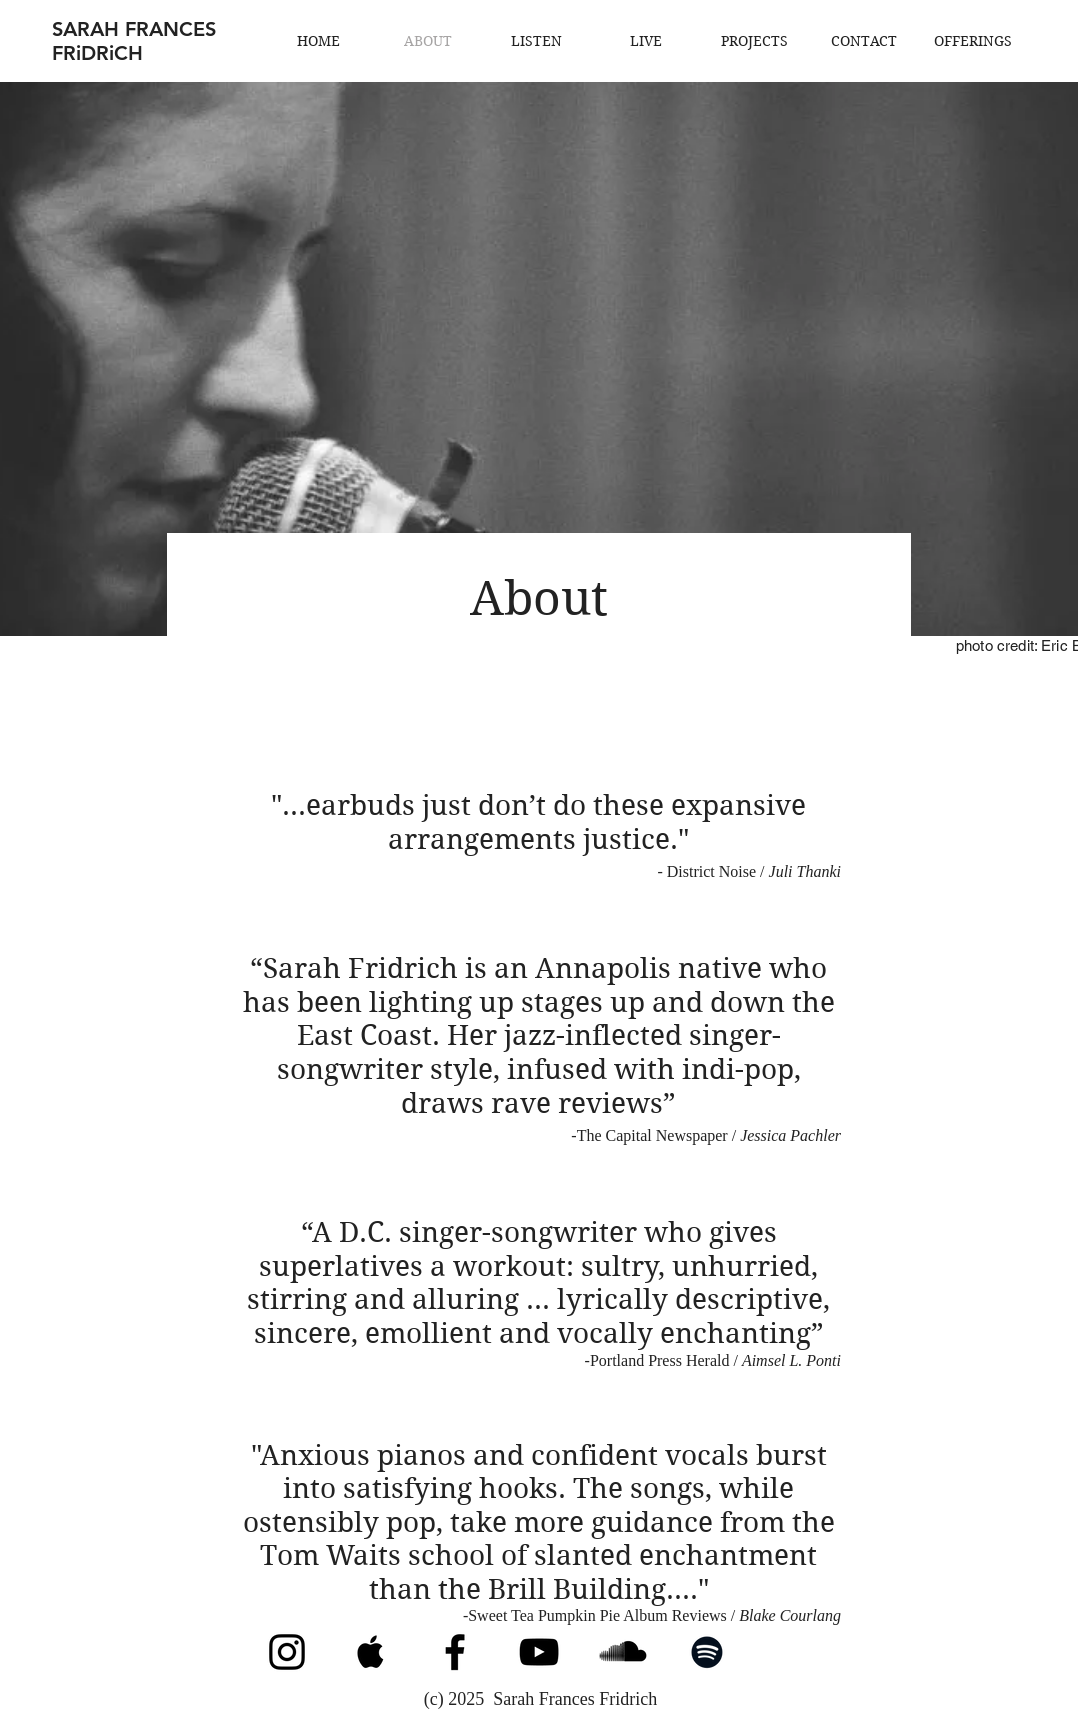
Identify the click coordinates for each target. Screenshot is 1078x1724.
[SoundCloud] (623, 1652)
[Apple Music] (371, 1652)
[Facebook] (455, 1652)
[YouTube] (539, 1652)
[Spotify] (707, 1652)
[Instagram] (287, 1652)
